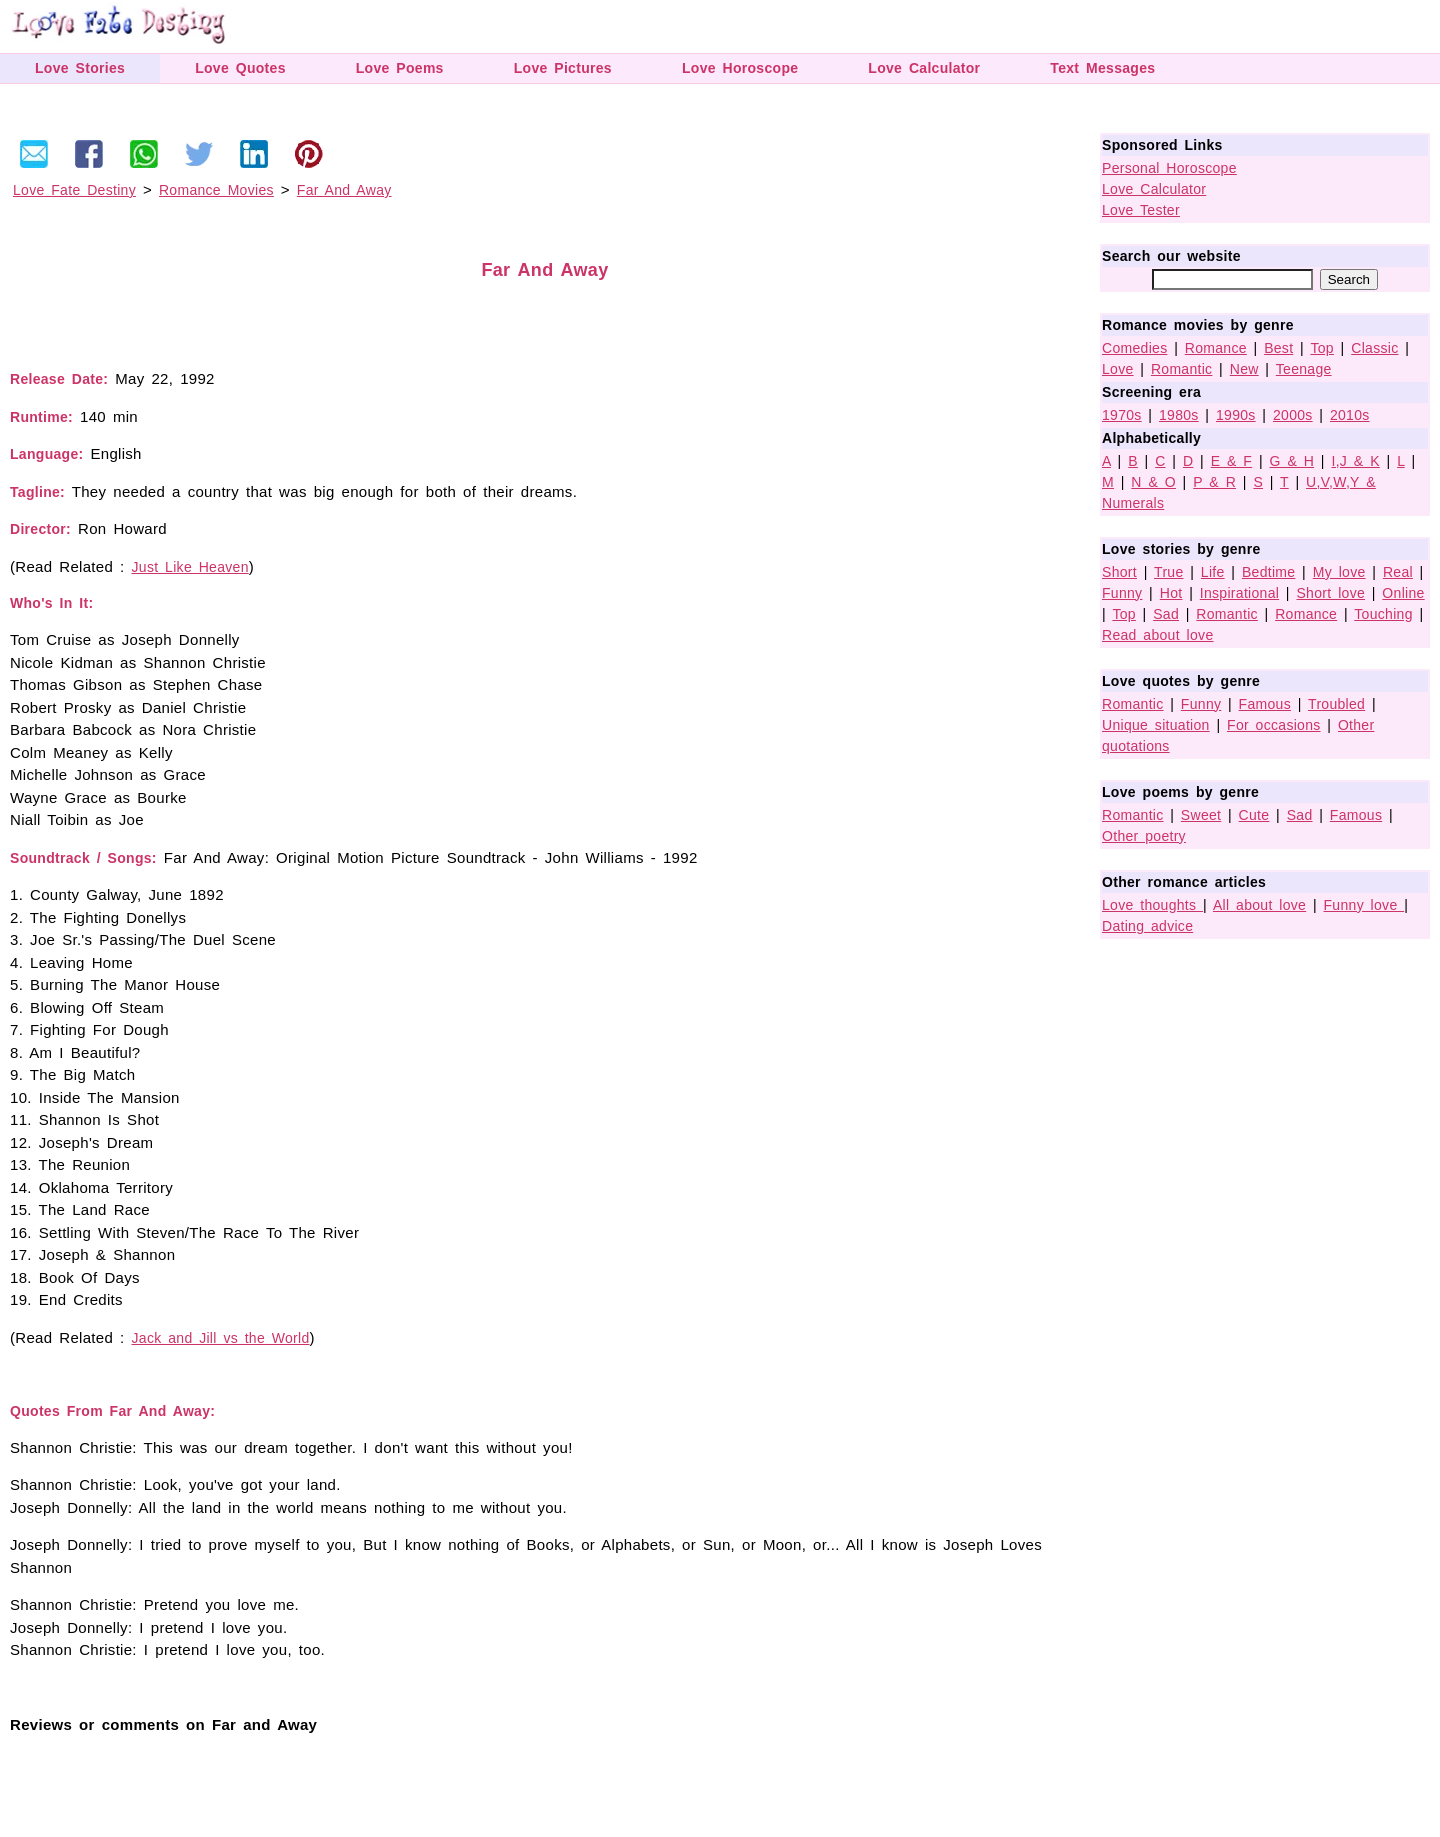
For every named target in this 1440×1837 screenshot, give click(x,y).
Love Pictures (563, 68)
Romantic (1182, 369)
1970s (1122, 415)
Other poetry (1144, 836)
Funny (1122, 593)
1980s (1179, 415)
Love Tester (1141, 210)
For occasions (1274, 725)
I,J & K (1355, 461)
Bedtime (1268, 572)
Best (1278, 348)
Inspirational (1239, 593)
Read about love (1157, 635)
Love (1118, 369)
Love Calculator (924, 68)
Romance (1216, 348)
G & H (1292, 461)
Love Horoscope (740, 68)
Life (1213, 572)
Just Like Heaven (190, 567)
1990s (1236, 415)
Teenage (1304, 369)
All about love (1259, 905)
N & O (1153, 482)
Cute (1254, 815)
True (1168, 572)
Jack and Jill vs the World (221, 1338)
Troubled (1336, 704)
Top (1321, 348)
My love (1339, 572)
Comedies (1134, 348)
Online (1403, 593)
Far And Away (344, 190)
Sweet (1201, 815)
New (1244, 369)
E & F (1232, 461)
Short (1119, 572)
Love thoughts (1152, 905)
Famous (1265, 704)
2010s (1350, 415)
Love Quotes (240, 68)
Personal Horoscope (1169, 168)
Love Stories (80, 68)
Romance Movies (216, 190)
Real (1398, 572)
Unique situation (1156, 725)
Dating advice (1147, 926)
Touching (1383, 614)
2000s (1293, 415)
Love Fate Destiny (74, 190)
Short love (1330, 593)
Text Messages (1102, 68)
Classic (1374, 348)
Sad (1166, 614)
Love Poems (400, 68)
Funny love (1364, 905)
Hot (1171, 593)
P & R (1214, 482)
